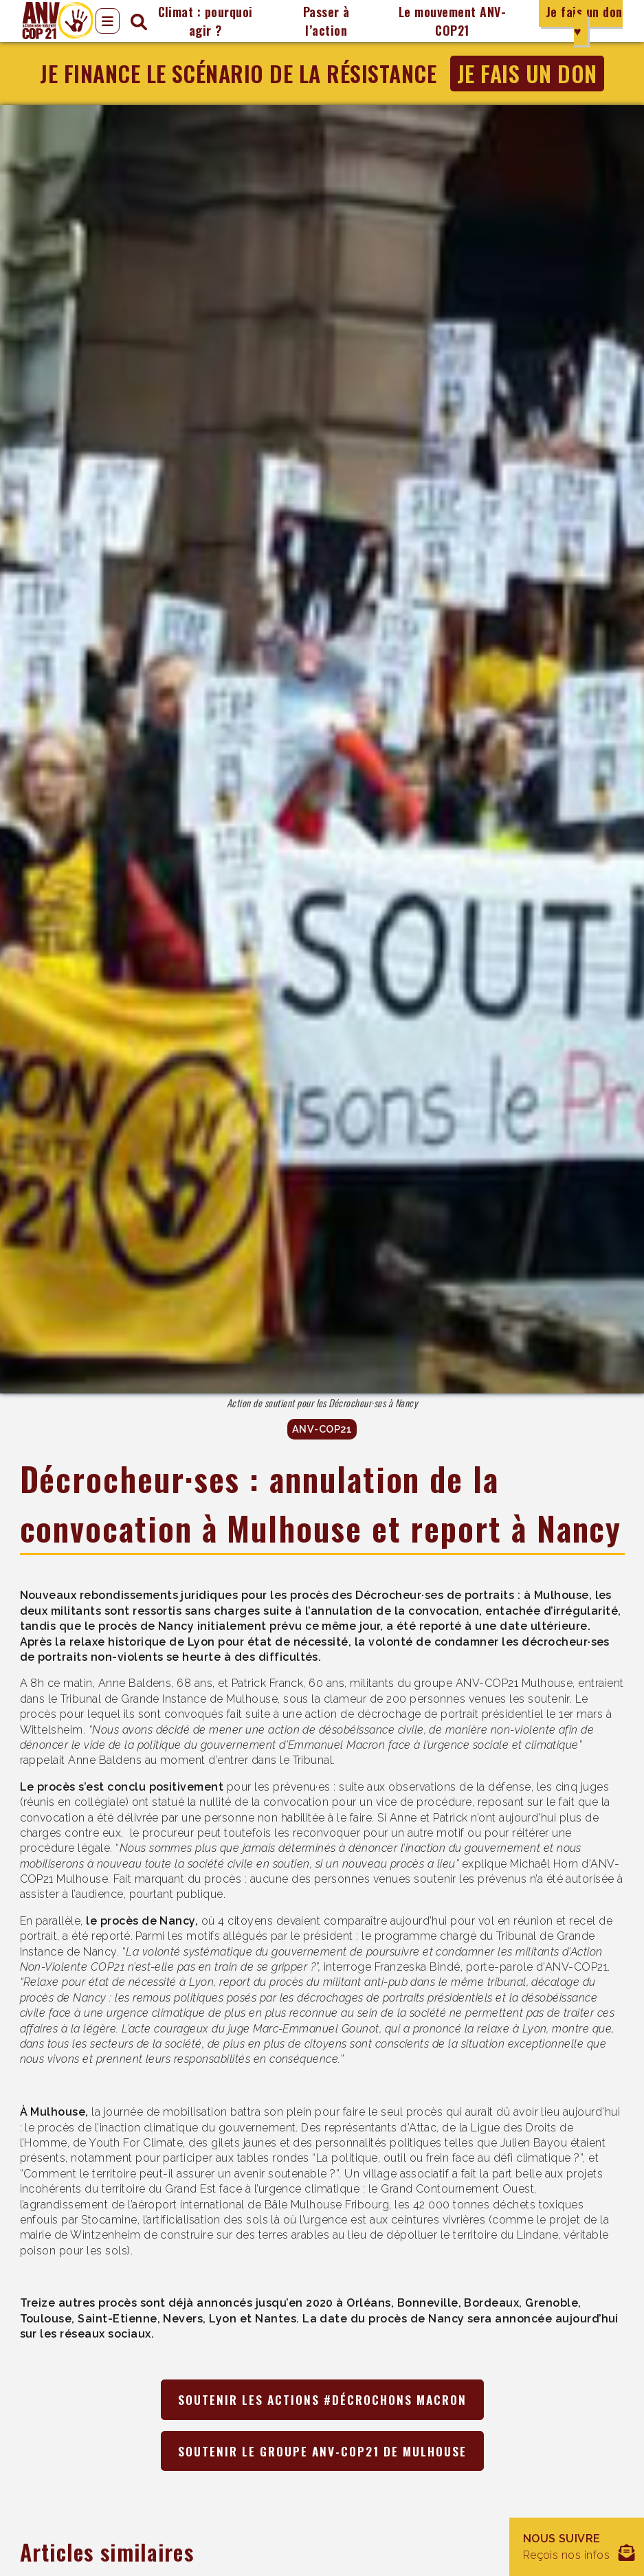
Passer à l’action (326, 21)
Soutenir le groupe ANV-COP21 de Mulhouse (322, 2451)
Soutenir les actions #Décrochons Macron (322, 2399)
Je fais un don (527, 73)
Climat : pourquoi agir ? (205, 21)
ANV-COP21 (322, 1429)
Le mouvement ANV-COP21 (452, 21)
